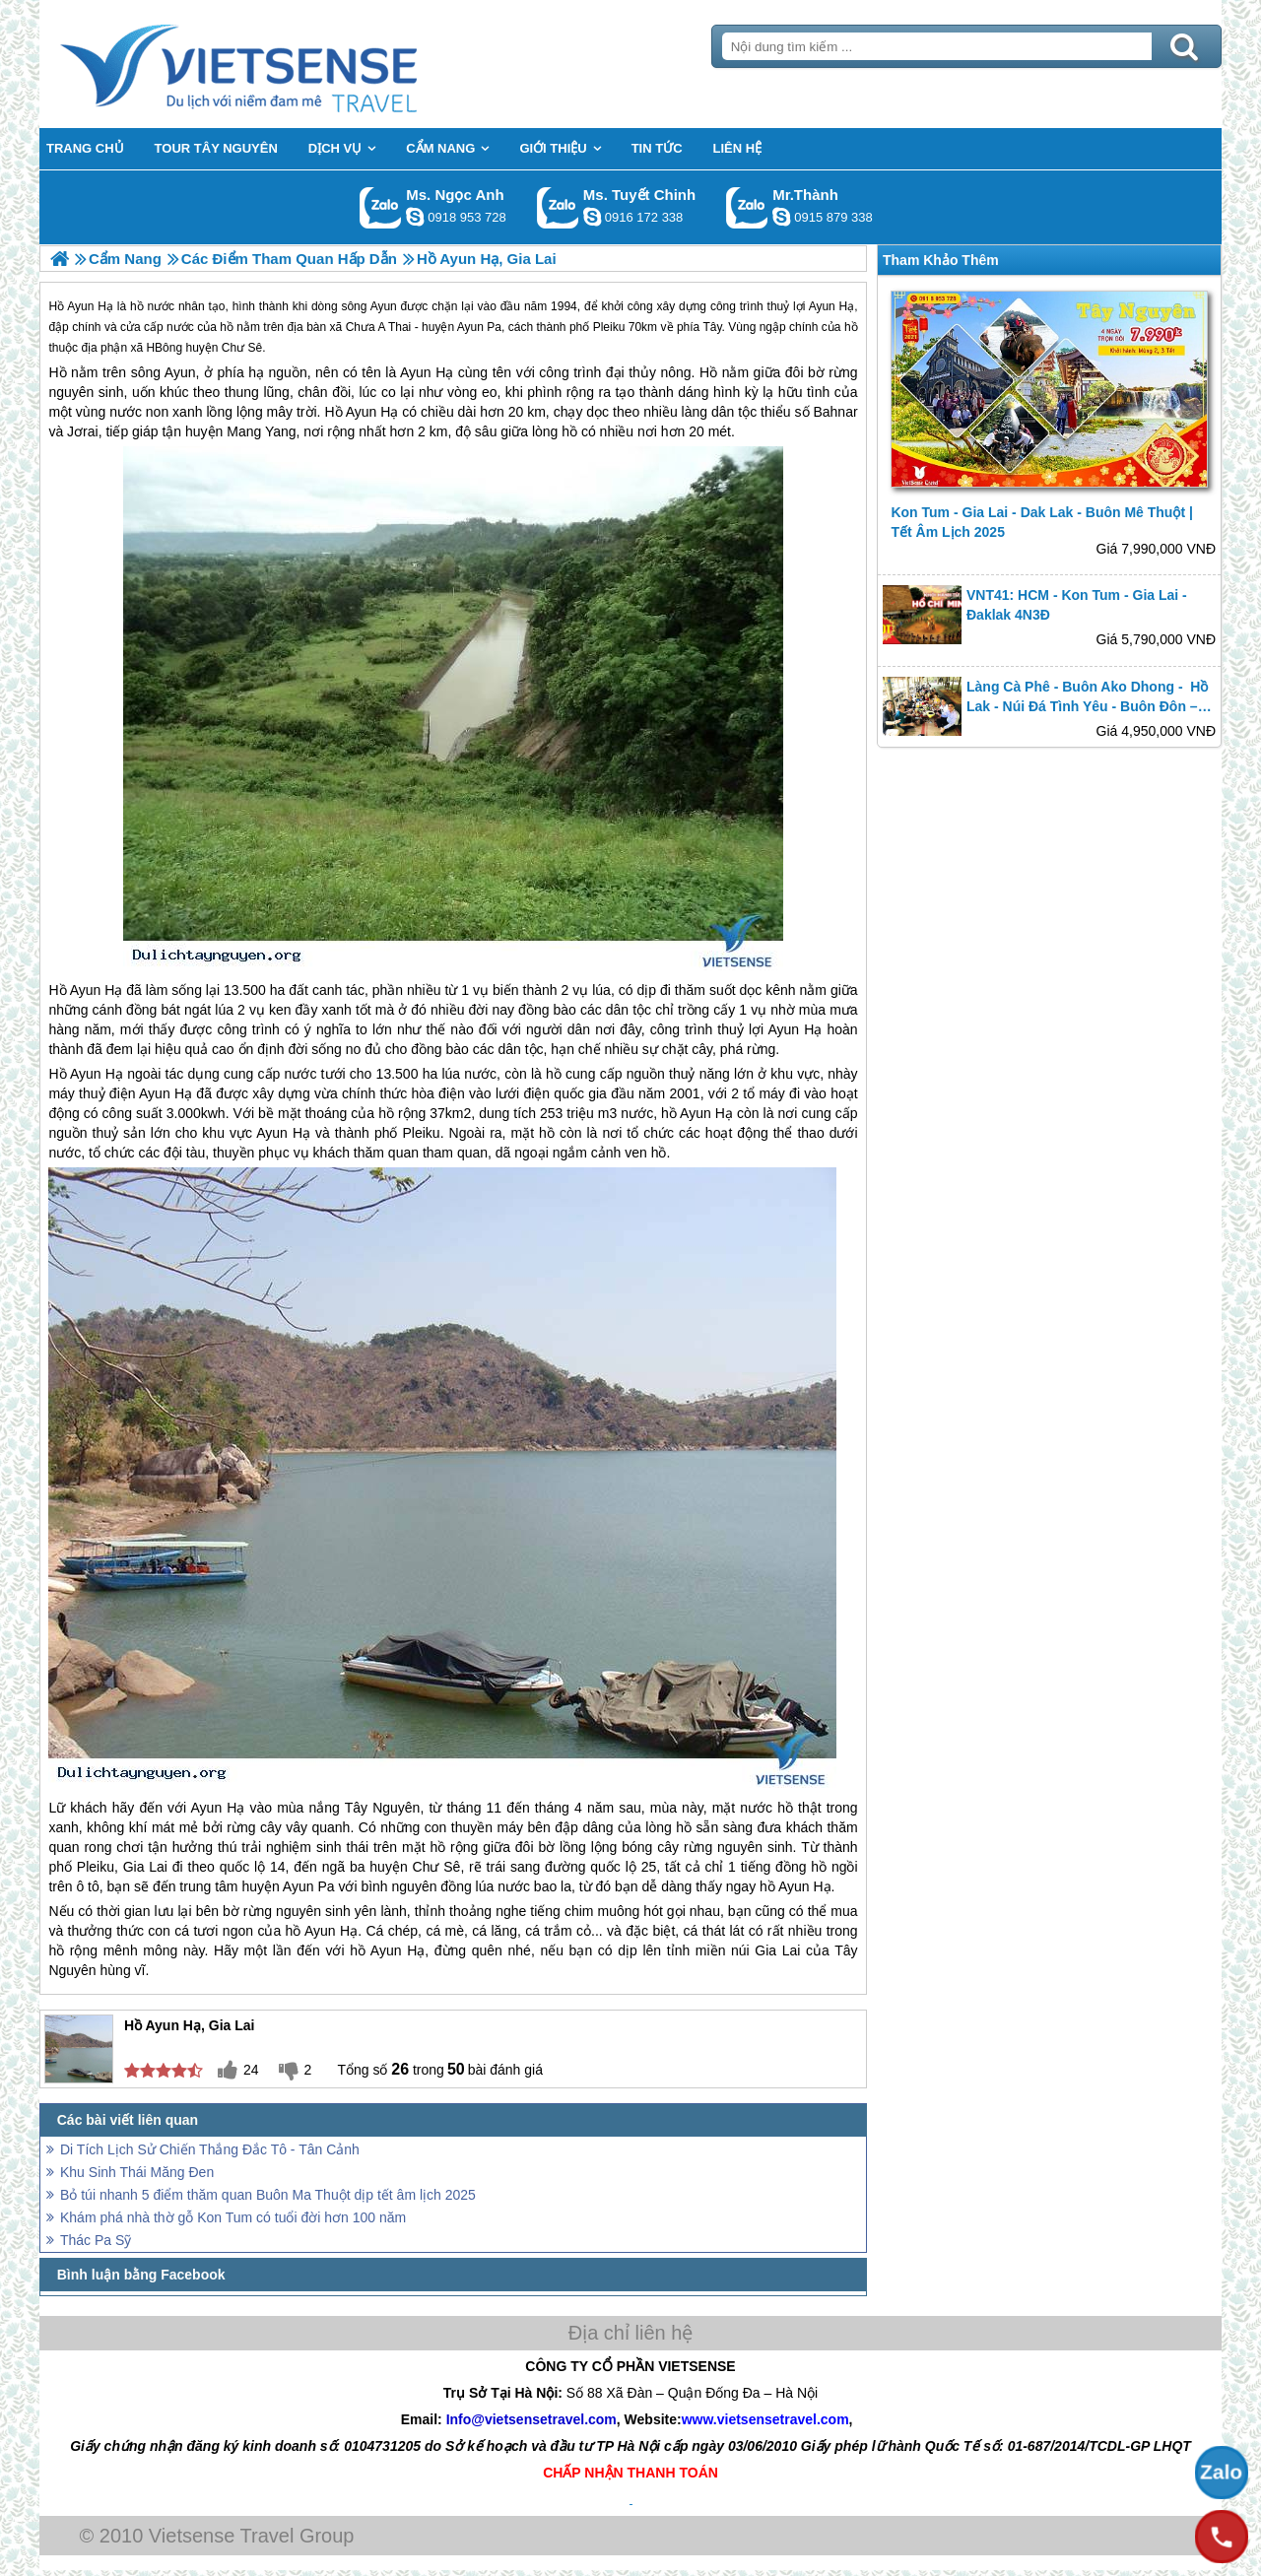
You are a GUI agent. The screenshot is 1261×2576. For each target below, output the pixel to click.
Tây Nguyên (383, 1808)
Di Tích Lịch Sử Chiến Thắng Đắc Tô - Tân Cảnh (210, 2149)
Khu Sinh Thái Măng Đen (137, 2172)
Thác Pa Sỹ (95, 2240)
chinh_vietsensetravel (592, 217)
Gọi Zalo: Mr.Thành (747, 207)
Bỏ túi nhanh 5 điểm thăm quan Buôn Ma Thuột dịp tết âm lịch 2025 (268, 2195)
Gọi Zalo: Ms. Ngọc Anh (381, 207)
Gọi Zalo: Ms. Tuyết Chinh (558, 207)
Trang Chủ (287, 64)
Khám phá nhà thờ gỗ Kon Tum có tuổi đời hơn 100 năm (233, 2217)
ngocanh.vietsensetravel (415, 217)
